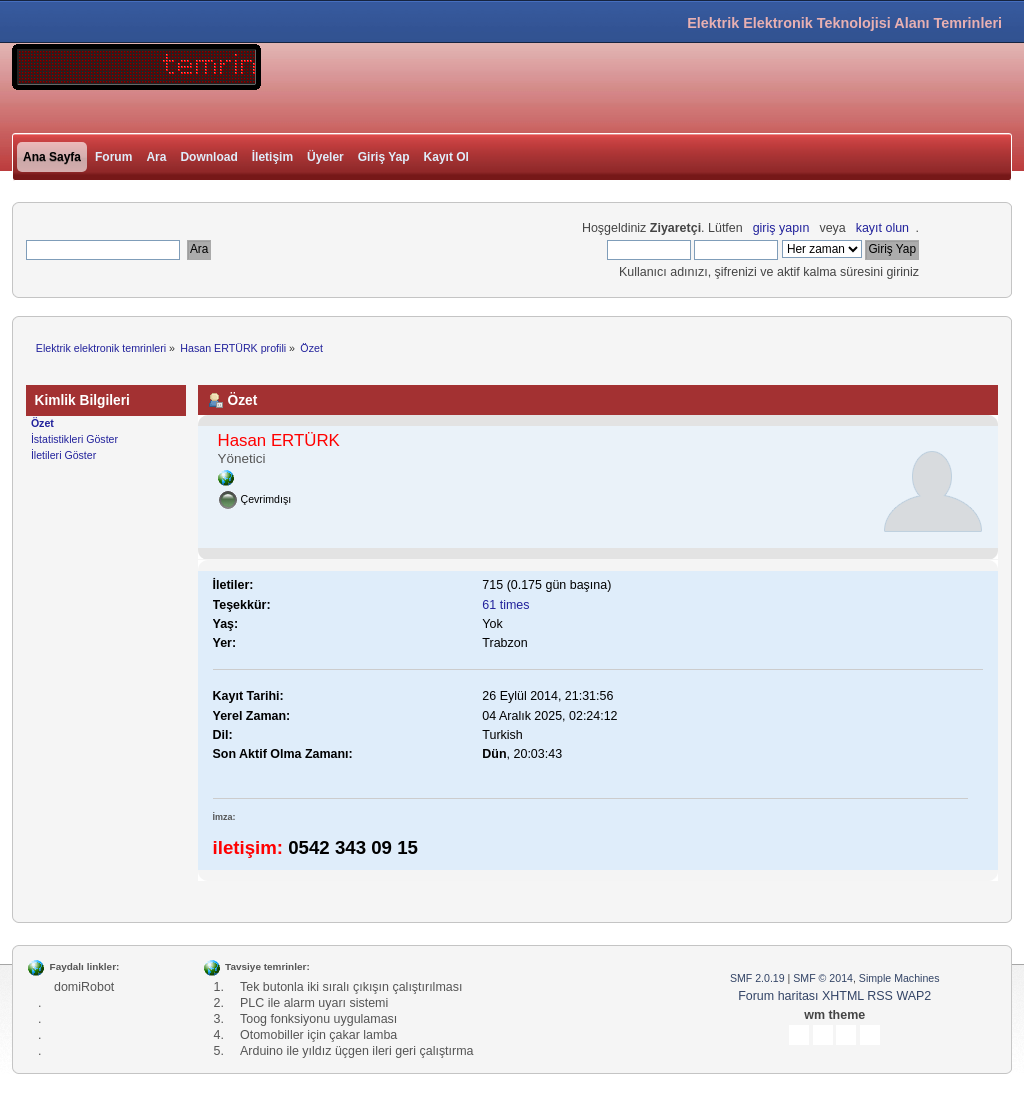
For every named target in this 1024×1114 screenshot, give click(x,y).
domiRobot (84, 987)
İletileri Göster (63, 455)
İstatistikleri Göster (74, 439)
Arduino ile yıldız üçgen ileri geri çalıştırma (357, 1051)
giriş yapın (781, 228)
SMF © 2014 (823, 978)
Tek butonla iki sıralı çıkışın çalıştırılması (351, 987)
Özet (42, 423)
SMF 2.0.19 (757, 978)
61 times (505, 605)
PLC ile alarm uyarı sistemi (314, 1003)
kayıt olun (882, 228)
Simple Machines (899, 978)
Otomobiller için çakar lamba (318, 1035)
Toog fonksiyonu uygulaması (318, 1019)
